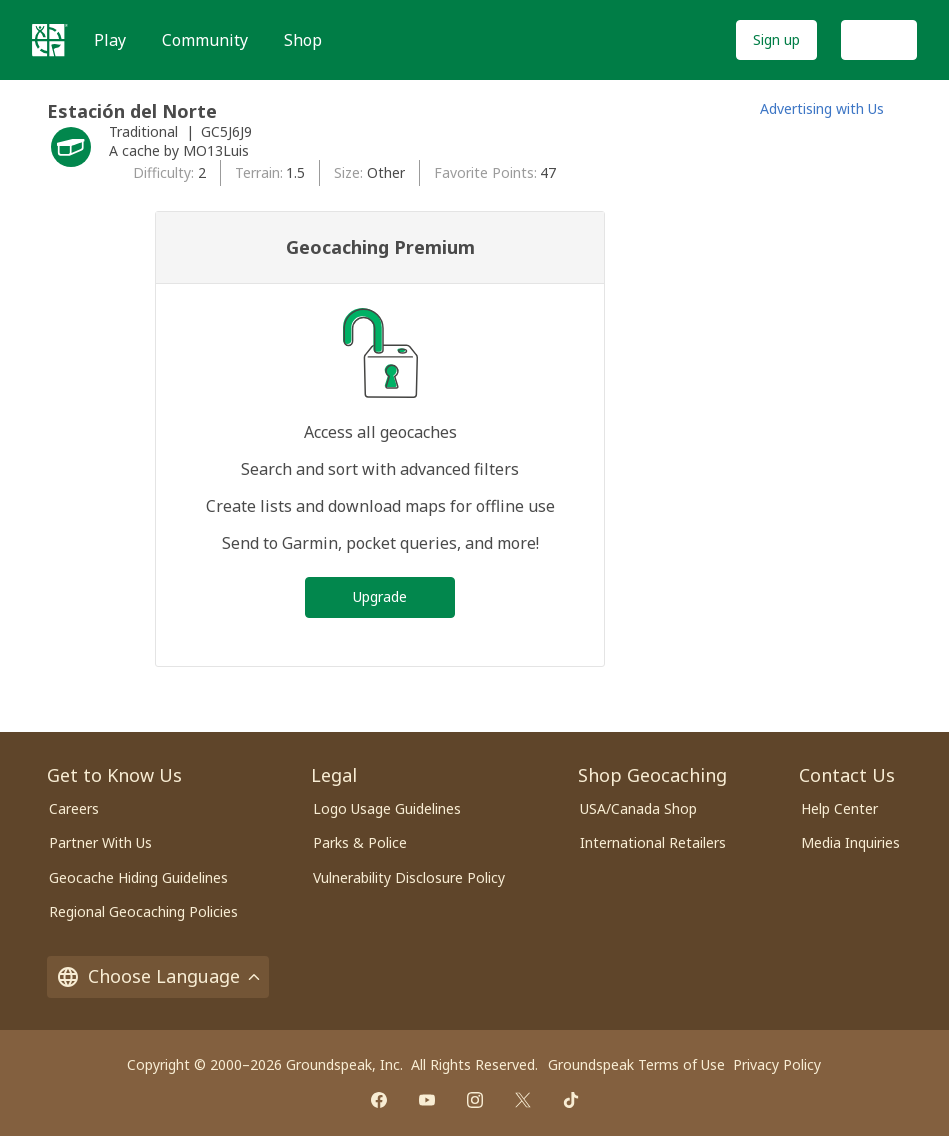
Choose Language (158, 976)
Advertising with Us (822, 108)
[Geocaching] (50, 40)
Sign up (776, 39)
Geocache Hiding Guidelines (138, 877)
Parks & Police (360, 842)
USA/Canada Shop (638, 808)
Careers (74, 808)
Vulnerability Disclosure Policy (409, 877)
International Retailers (653, 842)
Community (205, 40)
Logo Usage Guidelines (387, 808)
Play (110, 40)
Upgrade (380, 596)
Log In (879, 39)
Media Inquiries (850, 842)
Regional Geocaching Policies (143, 911)
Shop (303, 40)
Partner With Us (100, 842)
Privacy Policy (777, 1064)
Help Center (839, 808)
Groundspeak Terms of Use (636, 1064)
